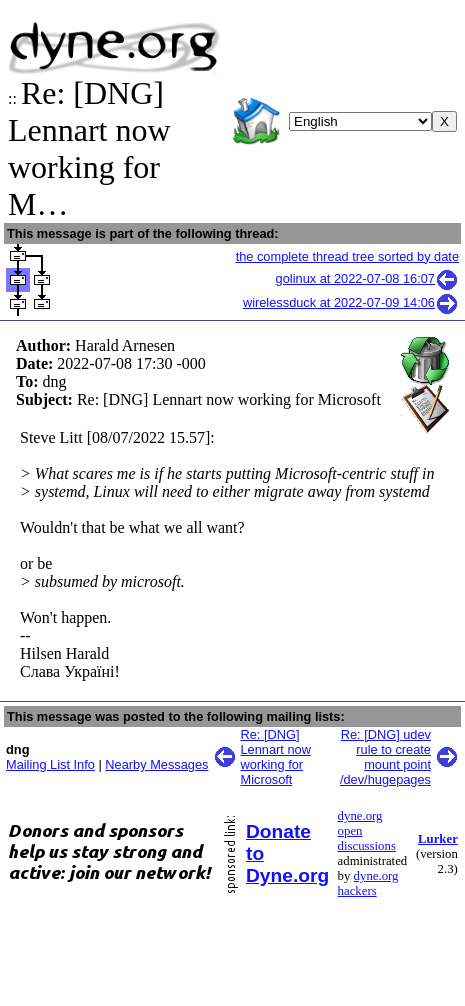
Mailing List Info (50, 764)
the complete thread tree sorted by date (347, 256)
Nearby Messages (156, 764)
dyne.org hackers (368, 883)
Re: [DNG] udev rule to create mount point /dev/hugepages (385, 757)
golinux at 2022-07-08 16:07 (367, 278)
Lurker (438, 839)
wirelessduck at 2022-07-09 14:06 (351, 302)
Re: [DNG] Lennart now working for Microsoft (276, 757)
